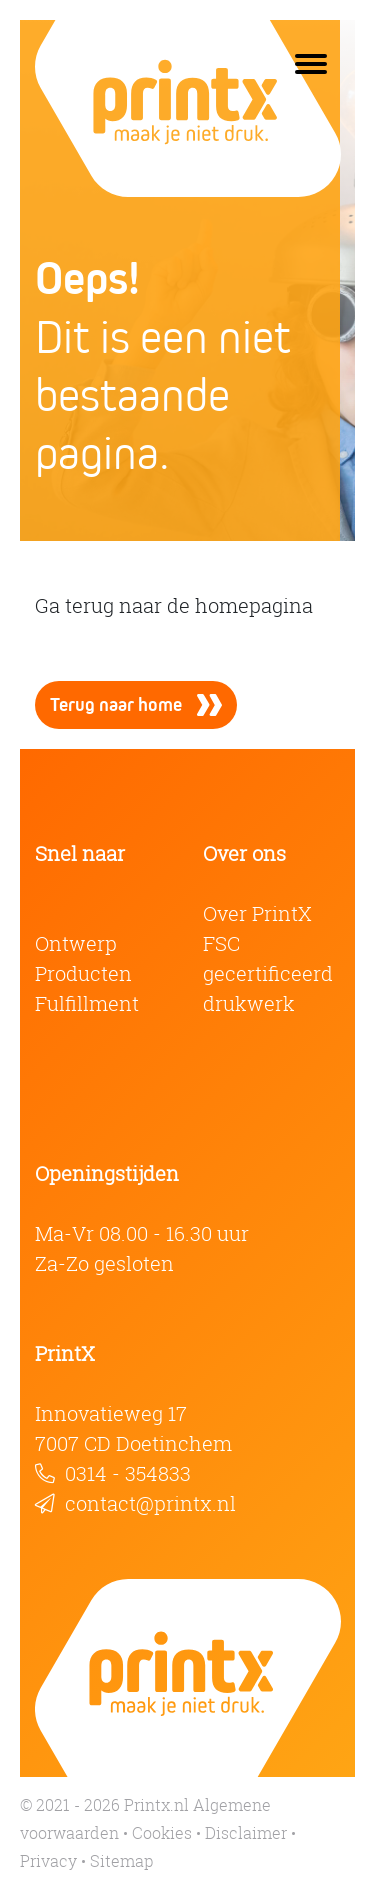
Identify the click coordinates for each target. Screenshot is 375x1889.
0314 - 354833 (128, 1473)
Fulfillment (87, 1003)
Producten (83, 973)
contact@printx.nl (150, 1503)
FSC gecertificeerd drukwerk (268, 973)
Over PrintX (257, 913)
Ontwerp (76, 943)
